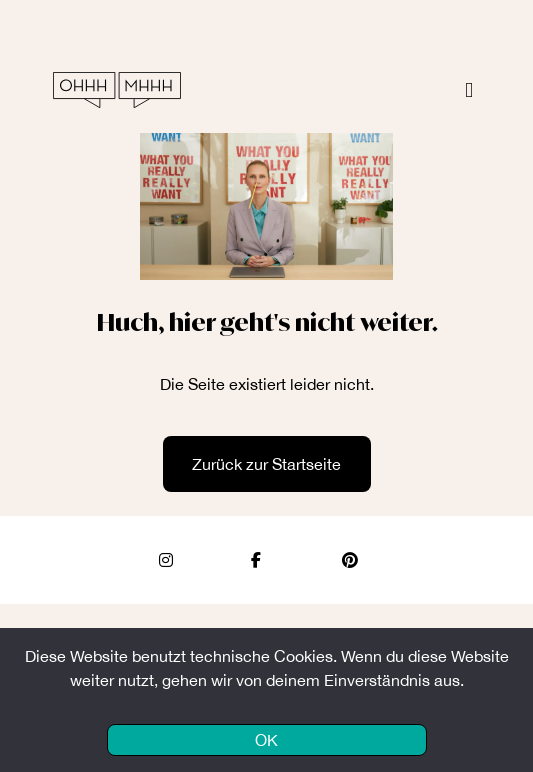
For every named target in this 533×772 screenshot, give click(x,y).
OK (266, 740)
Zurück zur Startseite (266, 464)
